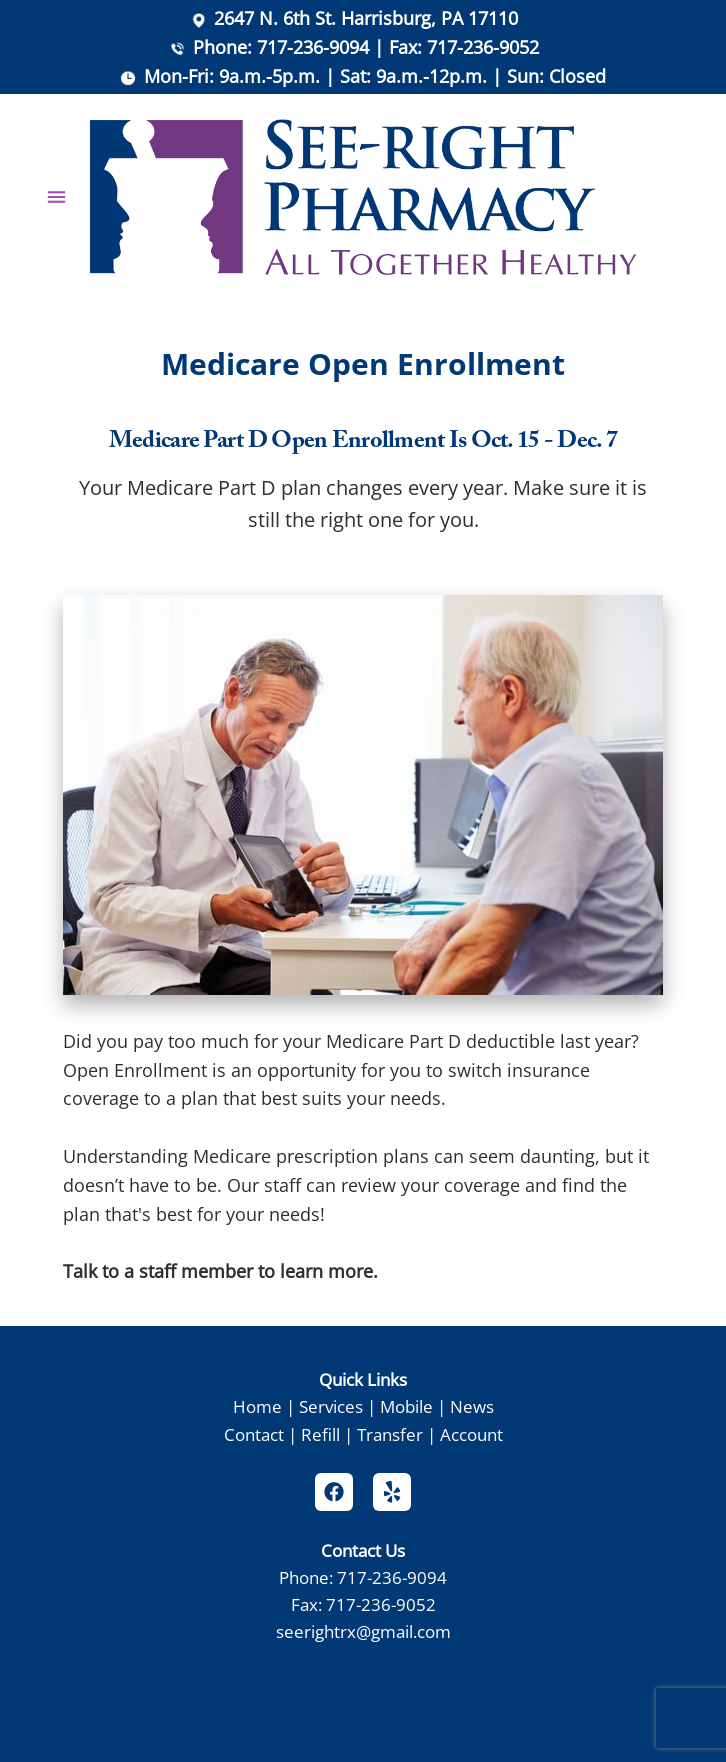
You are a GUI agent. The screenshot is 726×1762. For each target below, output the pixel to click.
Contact (254, 1434)
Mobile (406, 1406)
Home (257, 1406)
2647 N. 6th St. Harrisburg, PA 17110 (366, 18)
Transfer (390, 1434)
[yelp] (392, 1492)
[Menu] (56, 197)
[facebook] (334, 1492)
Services (331, 1406)
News (472, 1406)
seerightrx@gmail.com (363, 1631)
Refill (320, 1434)
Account (471, 1434)
